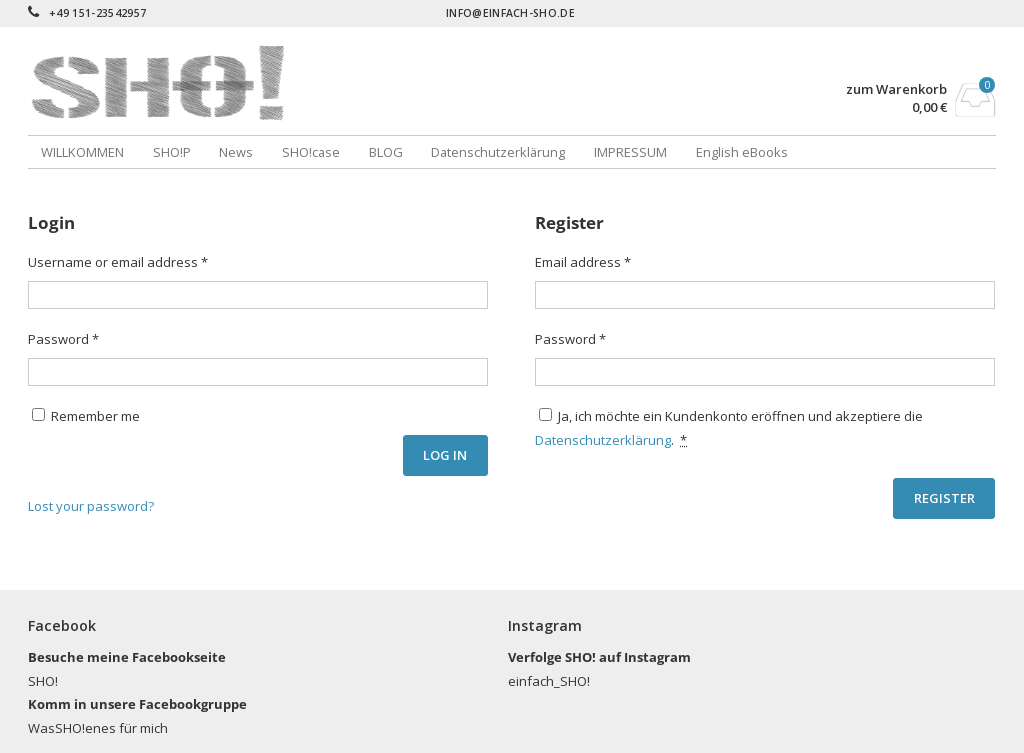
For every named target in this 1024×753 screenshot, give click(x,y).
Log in (445, 455)
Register (944, 498)
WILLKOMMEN (82, 152)
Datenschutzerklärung (498, 152)
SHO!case (311, 152)
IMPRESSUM (630, 152)
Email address (583, 262)
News (236, 152)
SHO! (43, 681)
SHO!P (172, 152)
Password (63, 339)
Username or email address (118, 262)
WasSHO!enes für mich (98, 728)
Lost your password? (91, 506)
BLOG (386, 152)
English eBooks (742, 152)
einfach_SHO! (549, 681)
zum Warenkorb (896, 89)
